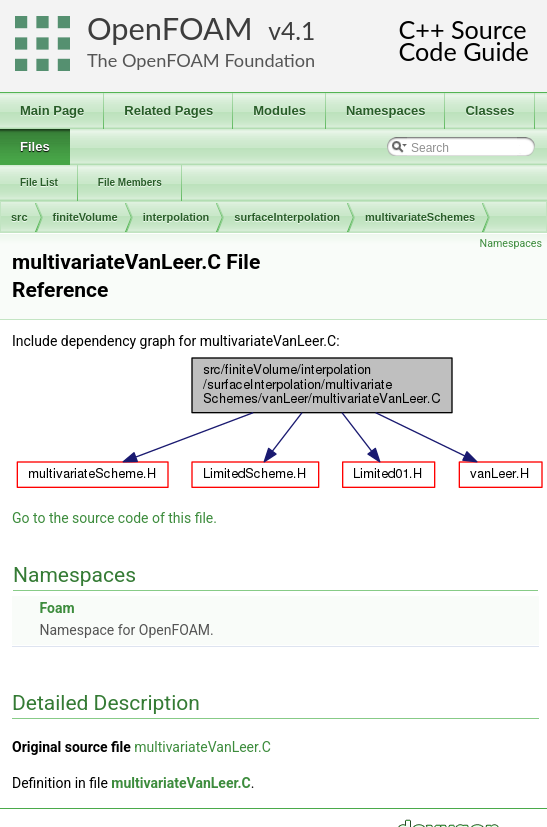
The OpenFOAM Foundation (201, 60)
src (19, 217)
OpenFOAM (170, 28)
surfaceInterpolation (287, 217)
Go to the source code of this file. (114, 518)
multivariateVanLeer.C (202, 747)
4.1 (298, 30)
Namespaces (511, 243)
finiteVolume (85, 217)
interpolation (176, 217)
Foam (56, 608)
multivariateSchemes (420, 217)
